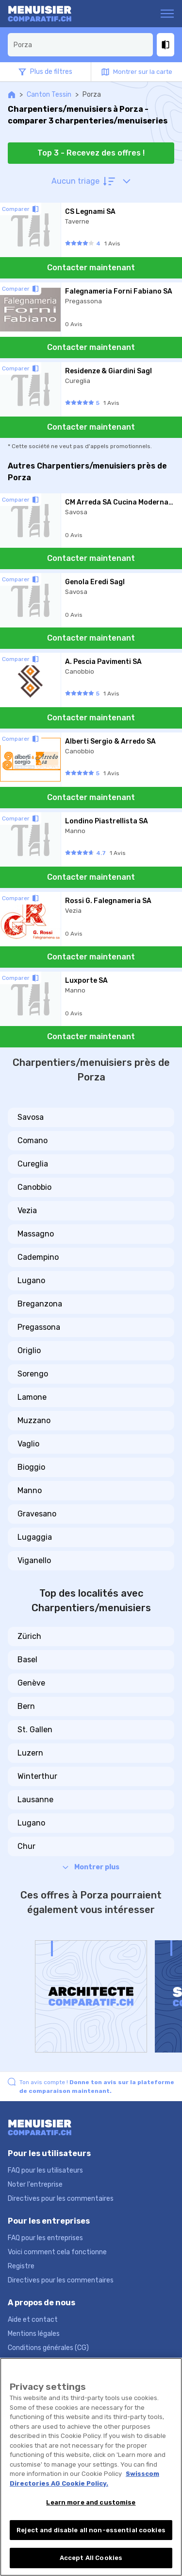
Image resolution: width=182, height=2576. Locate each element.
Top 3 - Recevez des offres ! (91, 152)
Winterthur (37, 1776)
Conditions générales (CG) (48, 2348)
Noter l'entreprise (35, 2184)
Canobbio (34, 1187)
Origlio (29, 1350)
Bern (26, 1706)
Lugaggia (34, 1537)
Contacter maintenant (91, 267)
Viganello (34, 1560)
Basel (27, 1659)
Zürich (29, 1636)
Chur (26, 1846)
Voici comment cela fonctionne (57, 2252)
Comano (32, 1140)
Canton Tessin (49, 94)
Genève (31, 1683)
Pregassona (38, 1327)
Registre (21, 2266)
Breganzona (39, 1303)
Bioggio (31, 1467)
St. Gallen (34, 1729)
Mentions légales (34, 2334)
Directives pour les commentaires (61, 2198)
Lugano (31, 1280)
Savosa (30, 1117)
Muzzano (33, 1420)
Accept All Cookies (91, 2557)
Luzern (30, 1753)
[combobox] (80, 45)
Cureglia (32, 1163)
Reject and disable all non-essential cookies (91, 2530)
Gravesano (36, 1513)
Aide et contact (33, 2319)
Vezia (27, 1210)
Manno (29, 1490)
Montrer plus (91, 1867)
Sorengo (32, 1373)
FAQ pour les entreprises (45, 2238)
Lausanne (35, 1799)
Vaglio (28, 1443)
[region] (91, 2467)
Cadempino (38, 1257)
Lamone (32, 1397)
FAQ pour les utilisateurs (45, 2170)
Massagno (35, 1233)
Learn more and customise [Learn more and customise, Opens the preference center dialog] (90, 2502)
